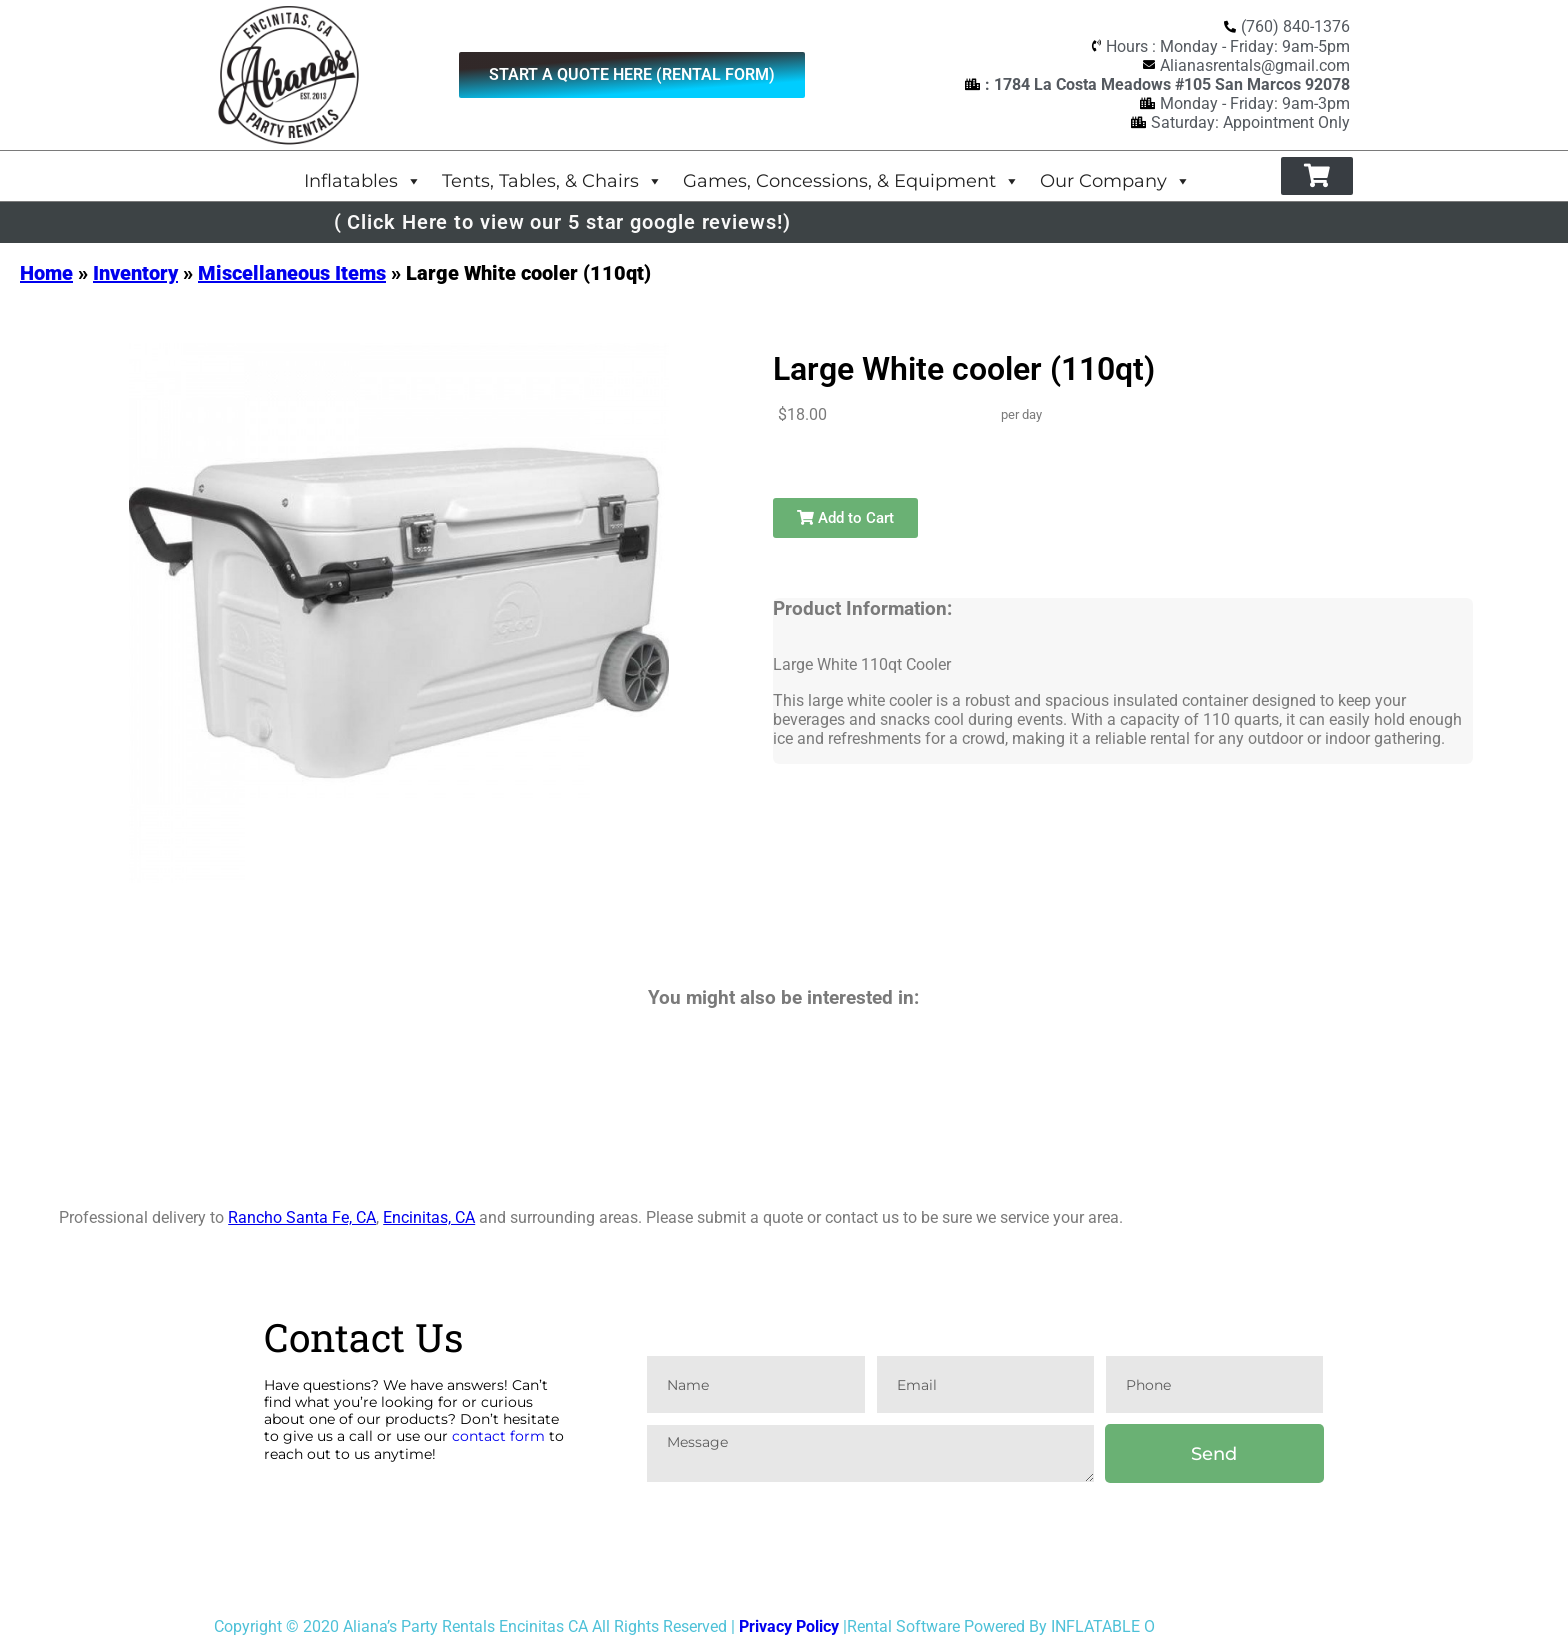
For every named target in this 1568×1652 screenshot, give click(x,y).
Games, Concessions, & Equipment (851, 180)
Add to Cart (845, 518)
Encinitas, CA (429, 1217)
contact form (498, 1436)
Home (46, 273)
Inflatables (363, 180)
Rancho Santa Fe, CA (302, 1217)
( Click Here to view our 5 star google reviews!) (562, 222)
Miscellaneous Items (292, 273)
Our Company (1115, 180)
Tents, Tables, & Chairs (552, 180)
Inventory (135, 273)
